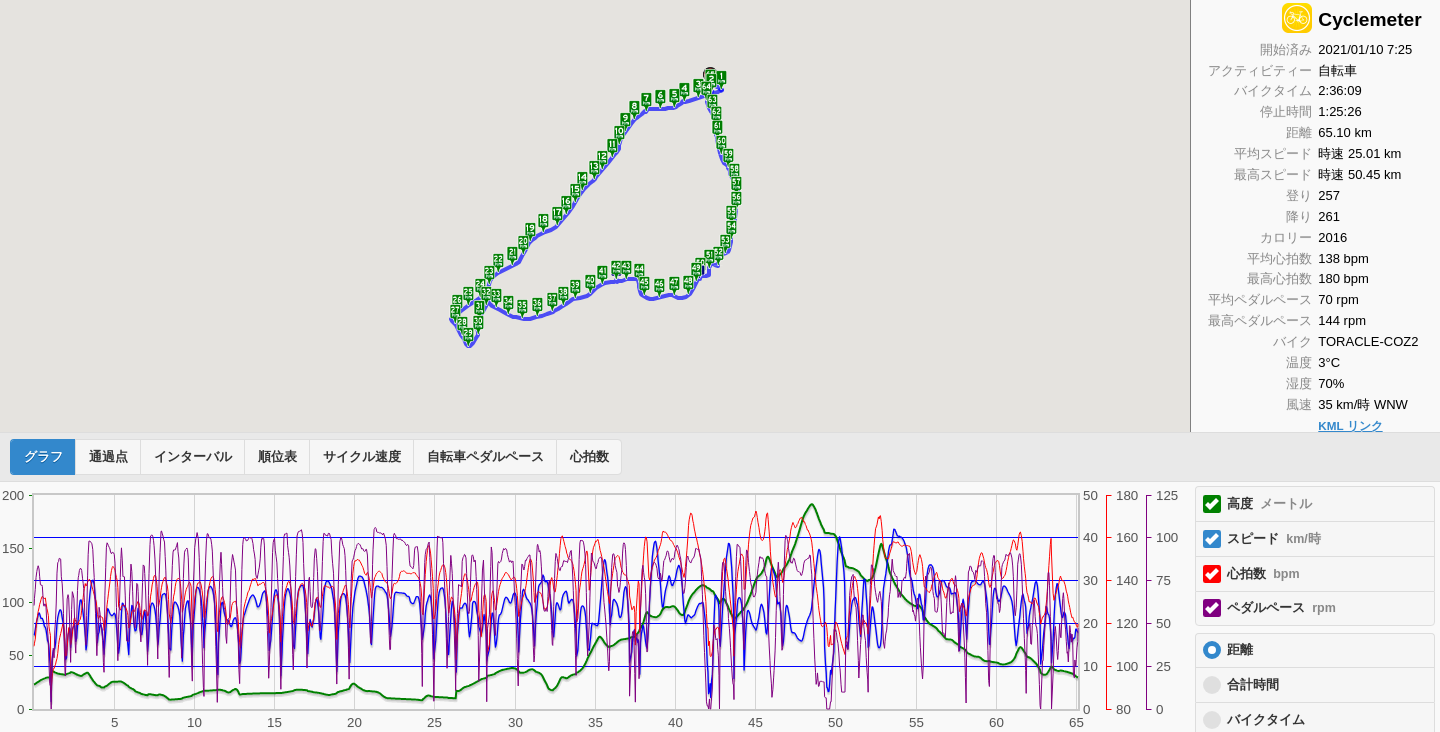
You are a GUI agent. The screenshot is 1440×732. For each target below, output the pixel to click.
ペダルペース (1281, 608)
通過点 (108, 457)
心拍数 (589, 457)
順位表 (277, 457)
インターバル (193, 457)
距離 (1240, 650)
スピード (1274, 539)
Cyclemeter (1369, 19)
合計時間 (1253, 685)
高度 (1269, 504)
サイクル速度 (362, 457)
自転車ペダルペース (485, 457)
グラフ (43, 457)
